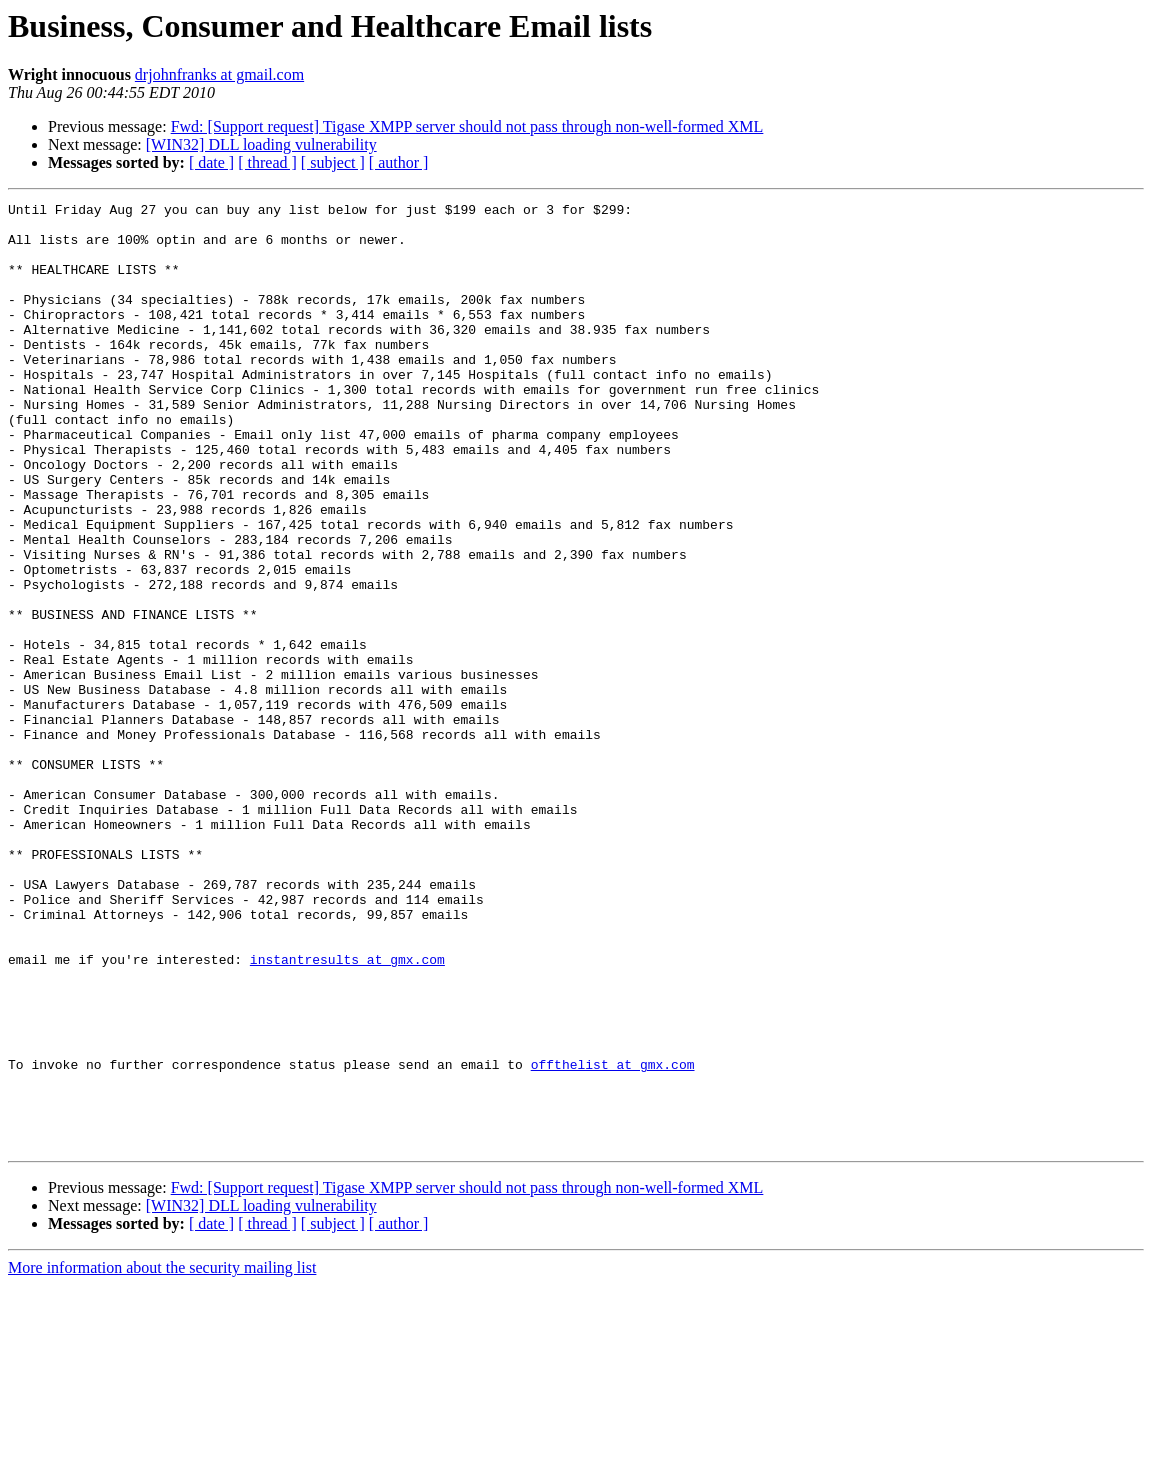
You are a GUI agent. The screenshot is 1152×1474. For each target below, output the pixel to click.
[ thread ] (267, 162)
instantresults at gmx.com (347, 1112)
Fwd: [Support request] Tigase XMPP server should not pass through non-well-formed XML (467, 126)
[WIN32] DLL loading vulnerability (261, 144)
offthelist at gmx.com (613, 1238)
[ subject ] (333, 162)
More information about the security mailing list (162, 1456)
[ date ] (211, 162)
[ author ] (399, 162)
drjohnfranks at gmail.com (219, 74)
